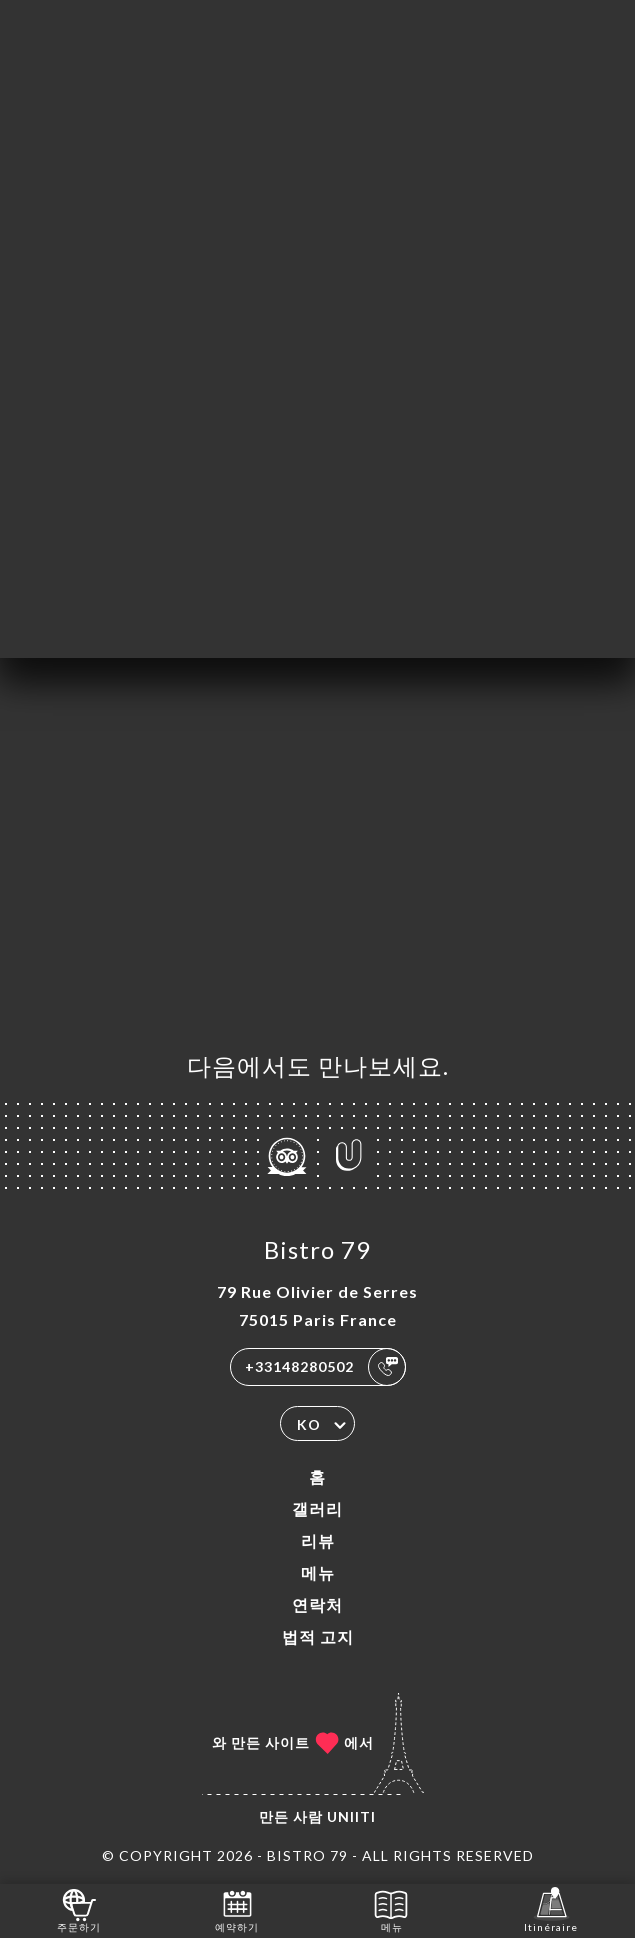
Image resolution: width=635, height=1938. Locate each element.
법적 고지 (318, 1636)
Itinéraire (551, 1909)
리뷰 (318, 1540)
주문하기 (79, 1909)
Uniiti (351, 1816)
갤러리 (317, 1508)
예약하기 (237, 1909)
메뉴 (318, 1572)
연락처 (317, 1604)
